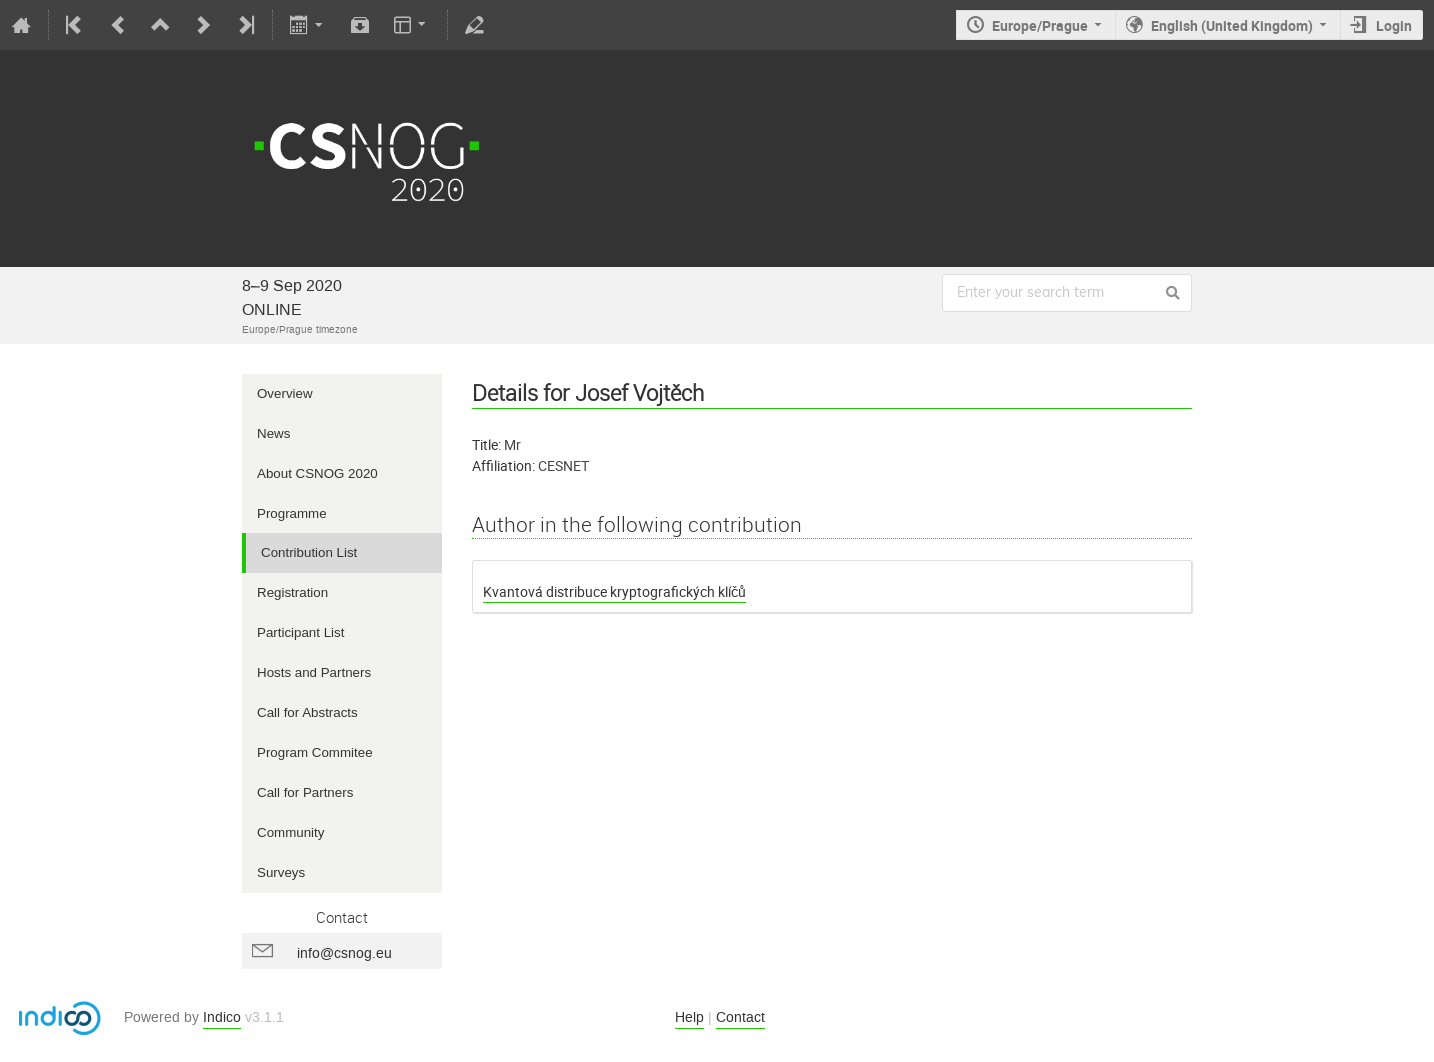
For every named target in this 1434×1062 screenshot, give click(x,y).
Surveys (281, 872)
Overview (285, 393)
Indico (222, 1017)
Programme (292, 513)
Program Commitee (315, 752)
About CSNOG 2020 (317, 473)
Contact (740, 1017)
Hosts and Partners (314, 672)
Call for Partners (305, 792)
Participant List (300, 632)
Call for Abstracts (307, 712)
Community (290, 832)
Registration (292, 592)
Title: (486, 444)
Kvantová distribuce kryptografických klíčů (614, 591)
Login (1394, 25)
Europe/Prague (1040, 25)
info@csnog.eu (344, 953)
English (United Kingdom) (1232, 25)
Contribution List (309, 552)
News (273, 433)
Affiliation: (503, 465)
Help (689, 1017)
